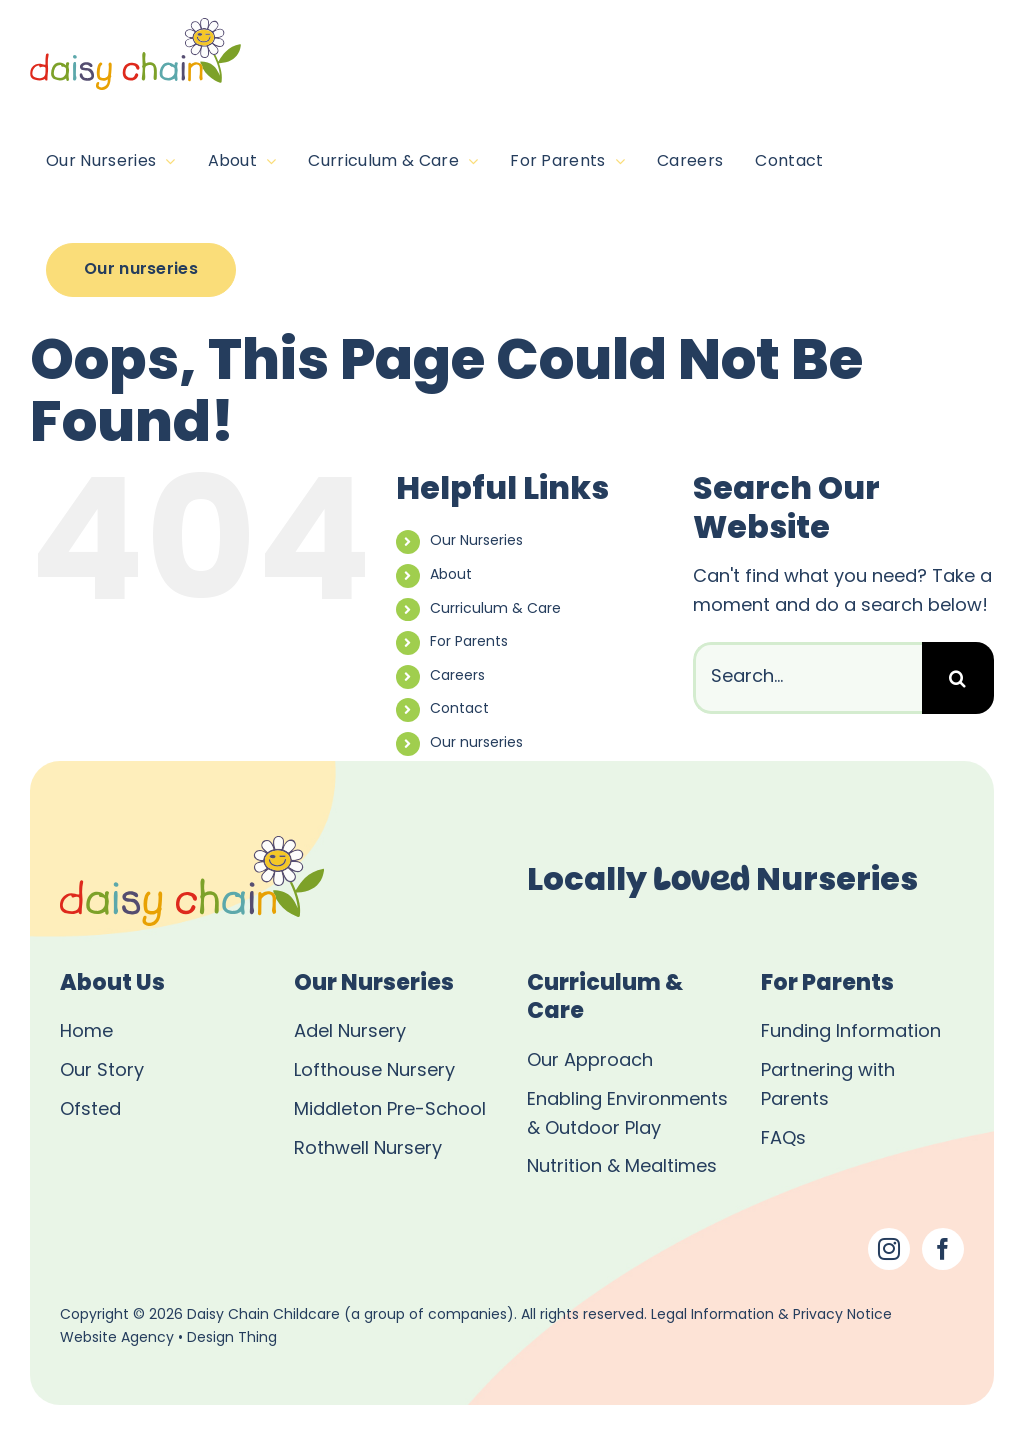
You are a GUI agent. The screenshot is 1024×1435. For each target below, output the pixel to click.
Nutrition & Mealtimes (622, 1167)
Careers (457, 676)
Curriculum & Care (495, 609)
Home (86, 1032)
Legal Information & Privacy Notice (771, 1315)
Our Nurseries (476, 541)
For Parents (469, 642)
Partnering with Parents (828, 1086)
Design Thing (232, 1338)
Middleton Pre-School (390, 1110)
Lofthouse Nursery (374, 1071)
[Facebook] (943, 1249)
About (451, 575)
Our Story (102, 1071)
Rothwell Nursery (368, 1149)
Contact (459, 709)
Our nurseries (476, 743)
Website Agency (117, 1338)
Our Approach (590, 1061)
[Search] (958, 678)
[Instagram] (889, 1249)
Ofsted (90, 1110)
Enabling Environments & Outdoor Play (627, 1115)
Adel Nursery (350, 1032)
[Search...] (807, 678)
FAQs (783, 1139)
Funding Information (851, 1032)
